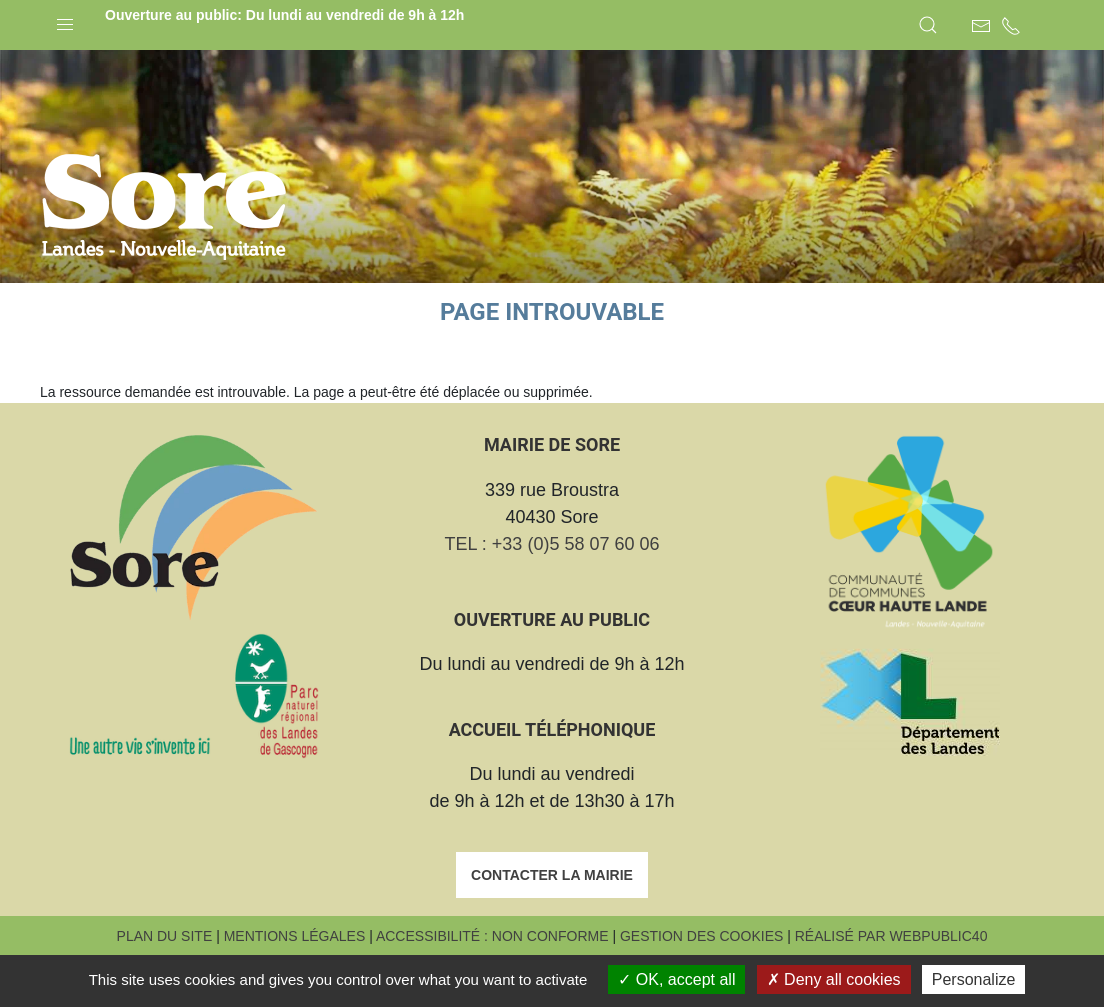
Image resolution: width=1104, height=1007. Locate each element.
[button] (65, 20)
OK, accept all (676, 979)
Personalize (974, 979)
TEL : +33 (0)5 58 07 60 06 (552, 594)
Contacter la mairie (552, 925)
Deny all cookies (834, 979)
